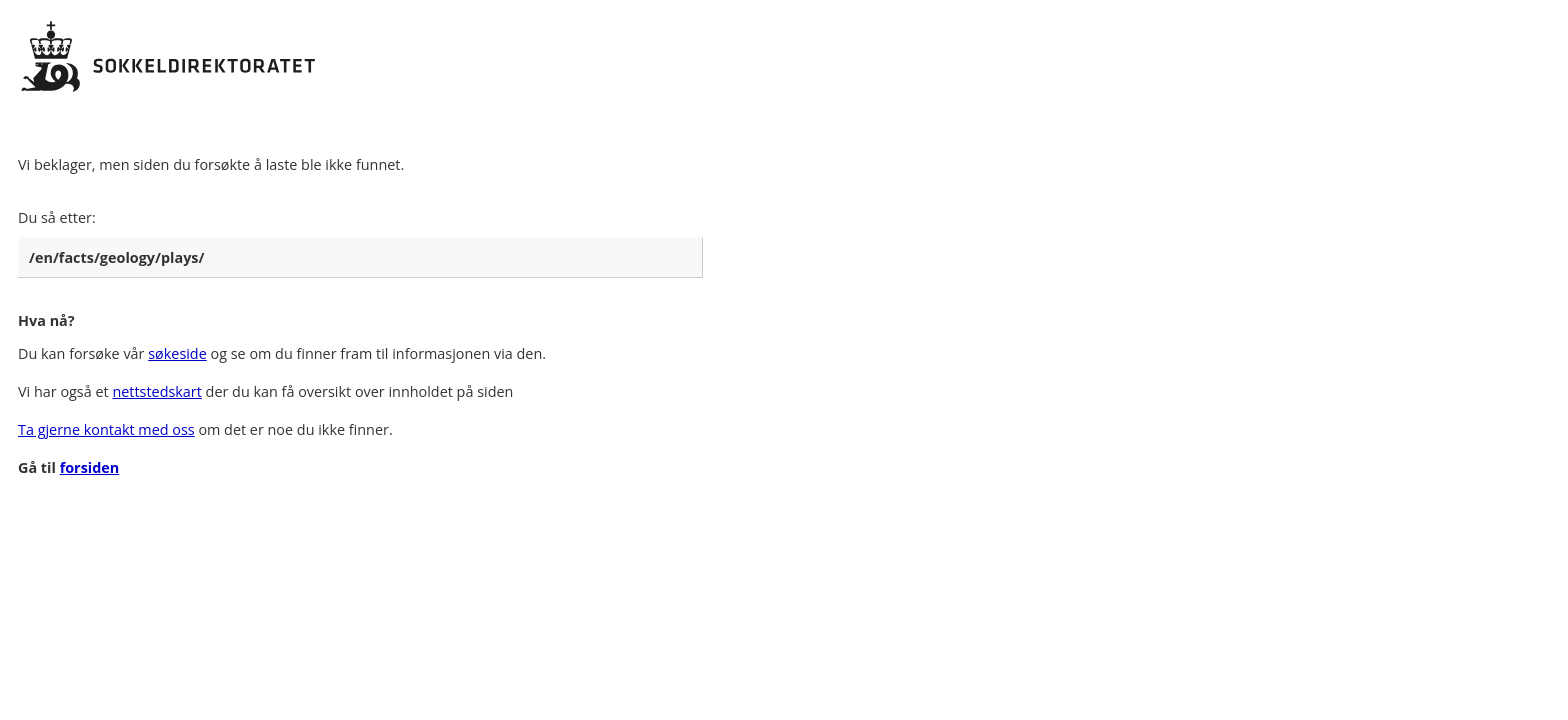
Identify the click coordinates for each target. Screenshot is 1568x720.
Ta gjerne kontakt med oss (106, 429)
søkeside (177, 353)
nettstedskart (156, 391)
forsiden (90, 467)
